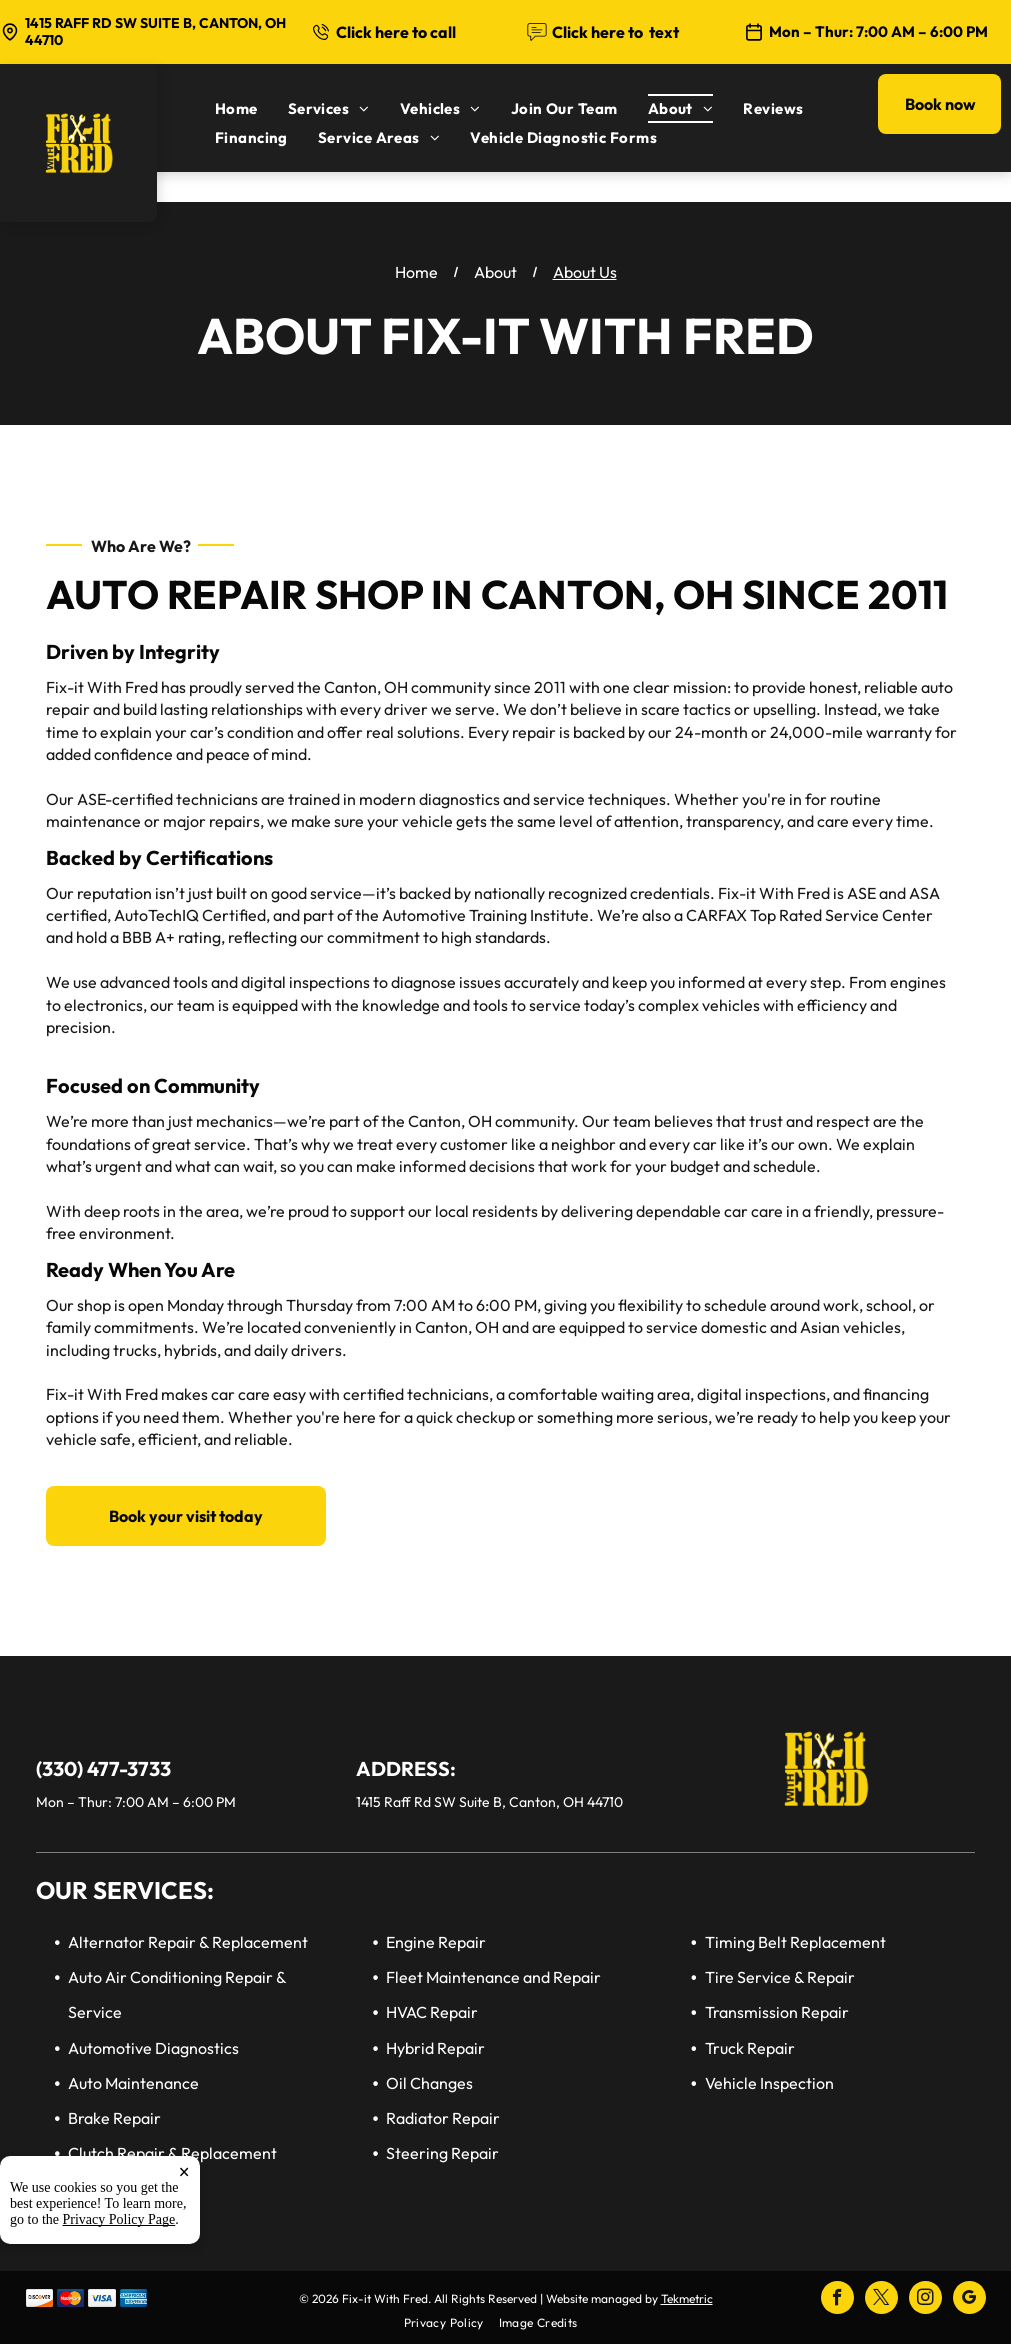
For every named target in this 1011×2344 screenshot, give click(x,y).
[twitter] (881, 2300)
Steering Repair (442, 2153)
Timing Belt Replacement (795, 1942)
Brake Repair (114, 2118)
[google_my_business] (969, 2300)
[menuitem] (251, 108)
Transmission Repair (777, 2012)
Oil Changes (429, 2083)
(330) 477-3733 (103, 1768)
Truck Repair (750, 2048)
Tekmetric (687, 2298)
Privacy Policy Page (119, 2219)
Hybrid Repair (435, 2048)
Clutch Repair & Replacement (172, 2153)
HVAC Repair (432, 2012)
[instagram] (925, 2300)
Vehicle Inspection (769, 2083)
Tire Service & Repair (780, 1977)
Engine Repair (436, 1942)
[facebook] (837, 2300)
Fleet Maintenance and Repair (493, 1977)
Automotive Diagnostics (153, 2048)
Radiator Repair (443, 2118)
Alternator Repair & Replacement (188, 1942)
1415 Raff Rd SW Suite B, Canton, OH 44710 (155, 31)
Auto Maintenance (133, 2083)
